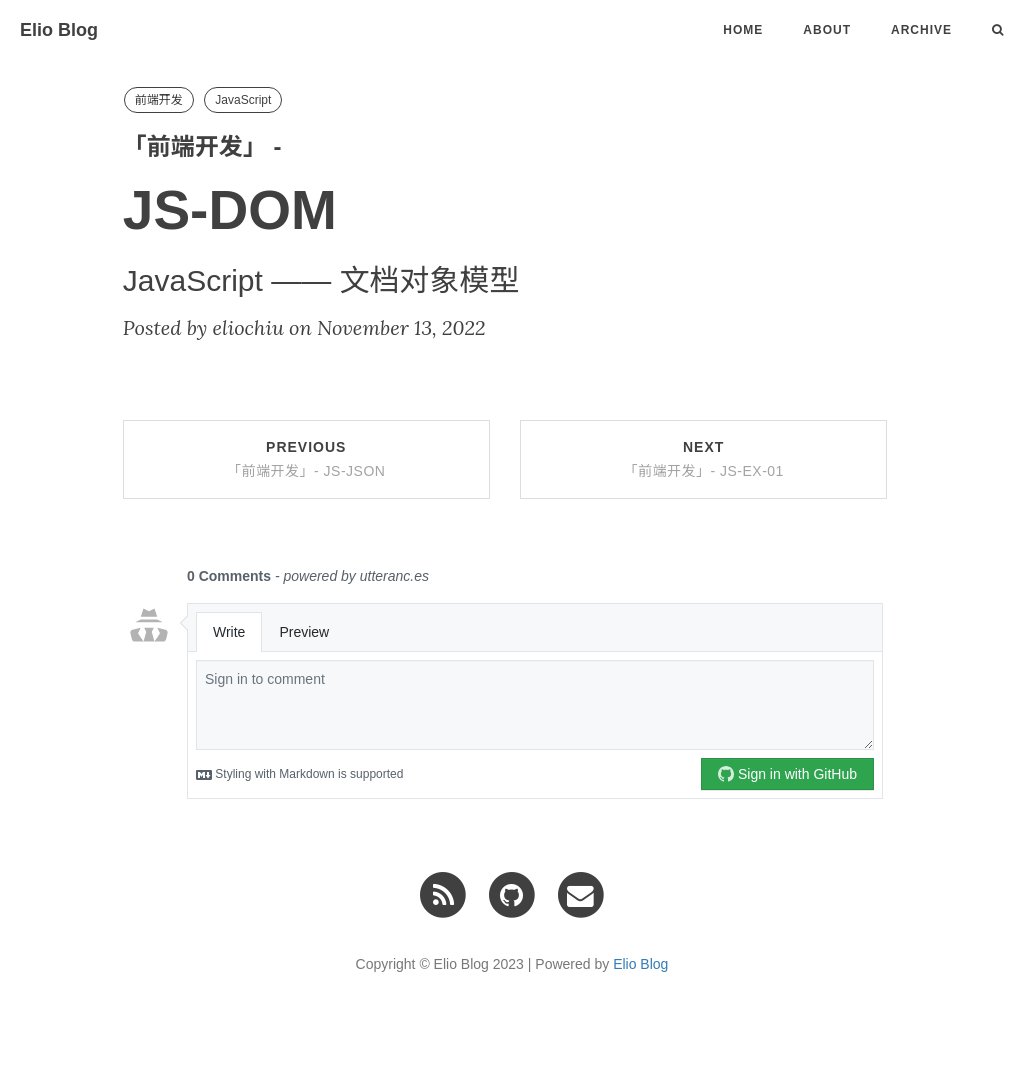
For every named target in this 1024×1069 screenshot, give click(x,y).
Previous (306, 459)
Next (703, 459)
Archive (921, 30)
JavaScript (243, 100)
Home (743, 30)
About (827, 30)
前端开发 (159, 100)
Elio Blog (59, 30)
